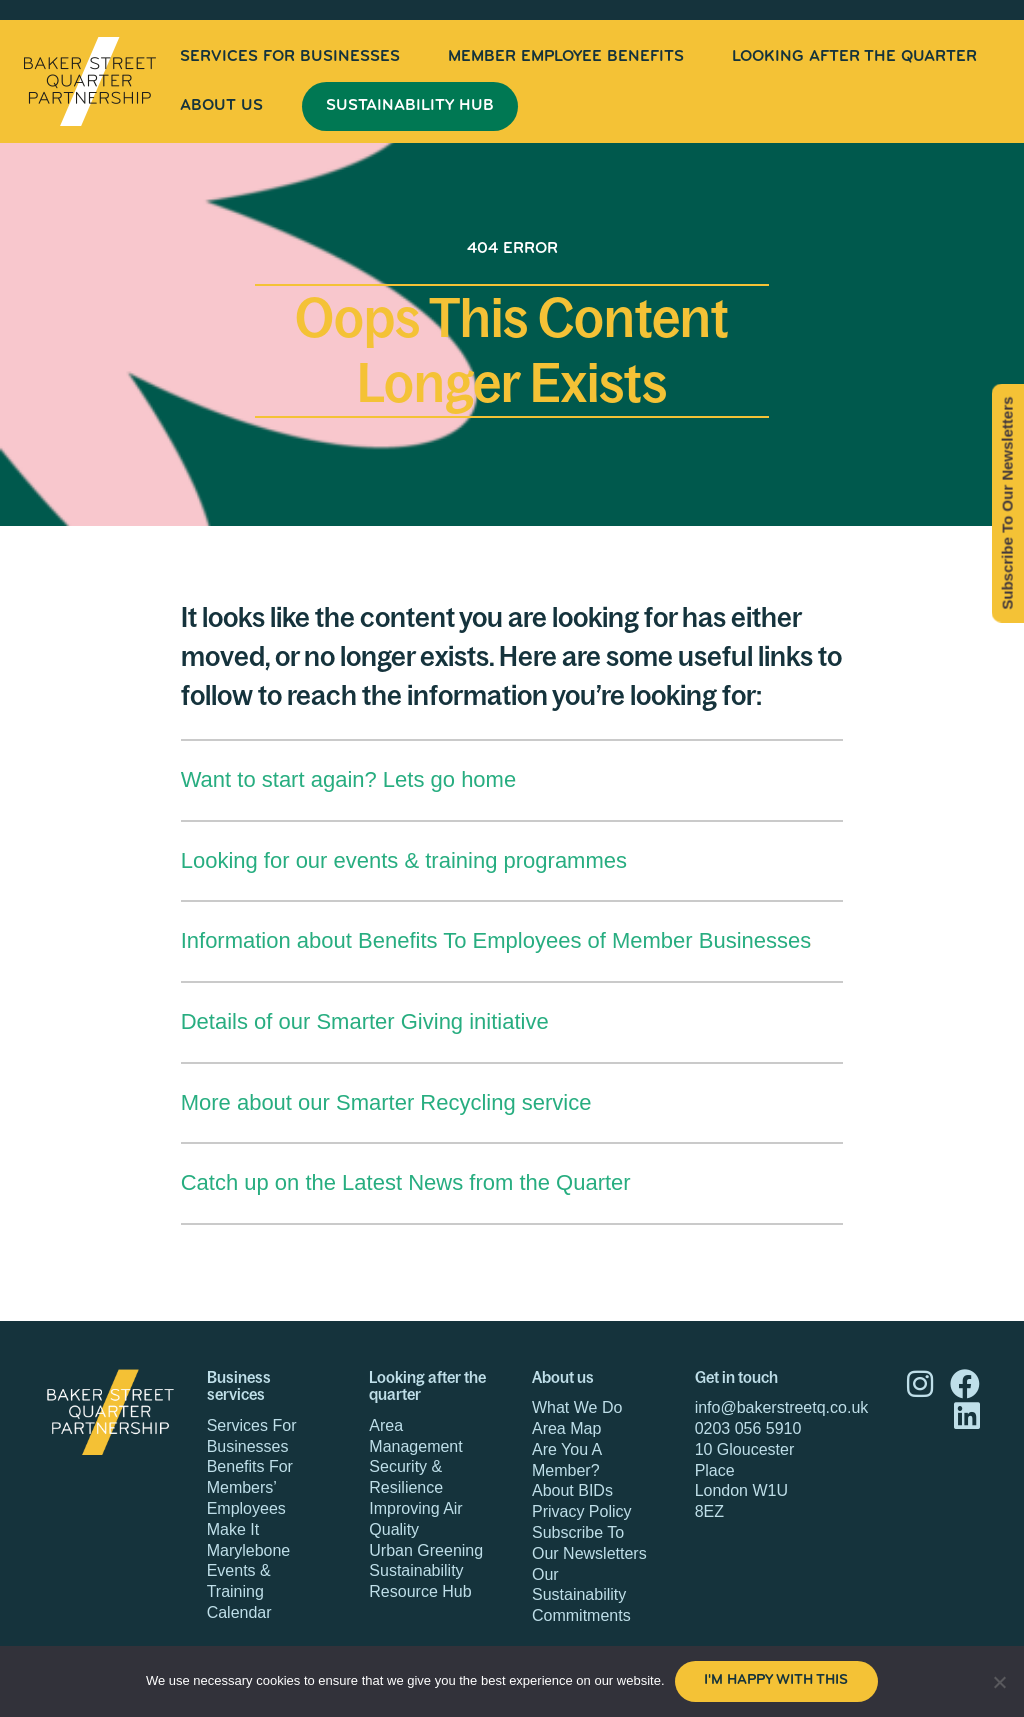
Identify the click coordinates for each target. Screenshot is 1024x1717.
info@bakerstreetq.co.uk (782, 1407)
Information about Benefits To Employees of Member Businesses (496, 940)
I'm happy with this (776, 1680)
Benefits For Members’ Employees (250, 1487)
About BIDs (572, 1490)
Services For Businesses (290, 57)
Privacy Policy (582, 1511)
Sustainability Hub (410, 106)
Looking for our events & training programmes (404, 860)
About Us (221, 106)
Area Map (566, 1428)
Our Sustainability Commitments (581, 1595)
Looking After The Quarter (854, 57)
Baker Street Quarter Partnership (90, 81)
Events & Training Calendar (239, 1591)
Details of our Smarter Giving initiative (365, 1021)
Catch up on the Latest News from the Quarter (406, 1182)
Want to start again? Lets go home (349, 779)
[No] (999, 1682)
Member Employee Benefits (566, 57)
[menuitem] (290, 57)
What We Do (577, 1407)
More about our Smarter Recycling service (386, 1102)
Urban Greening (426, 1550)
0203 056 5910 (748, 1428)
